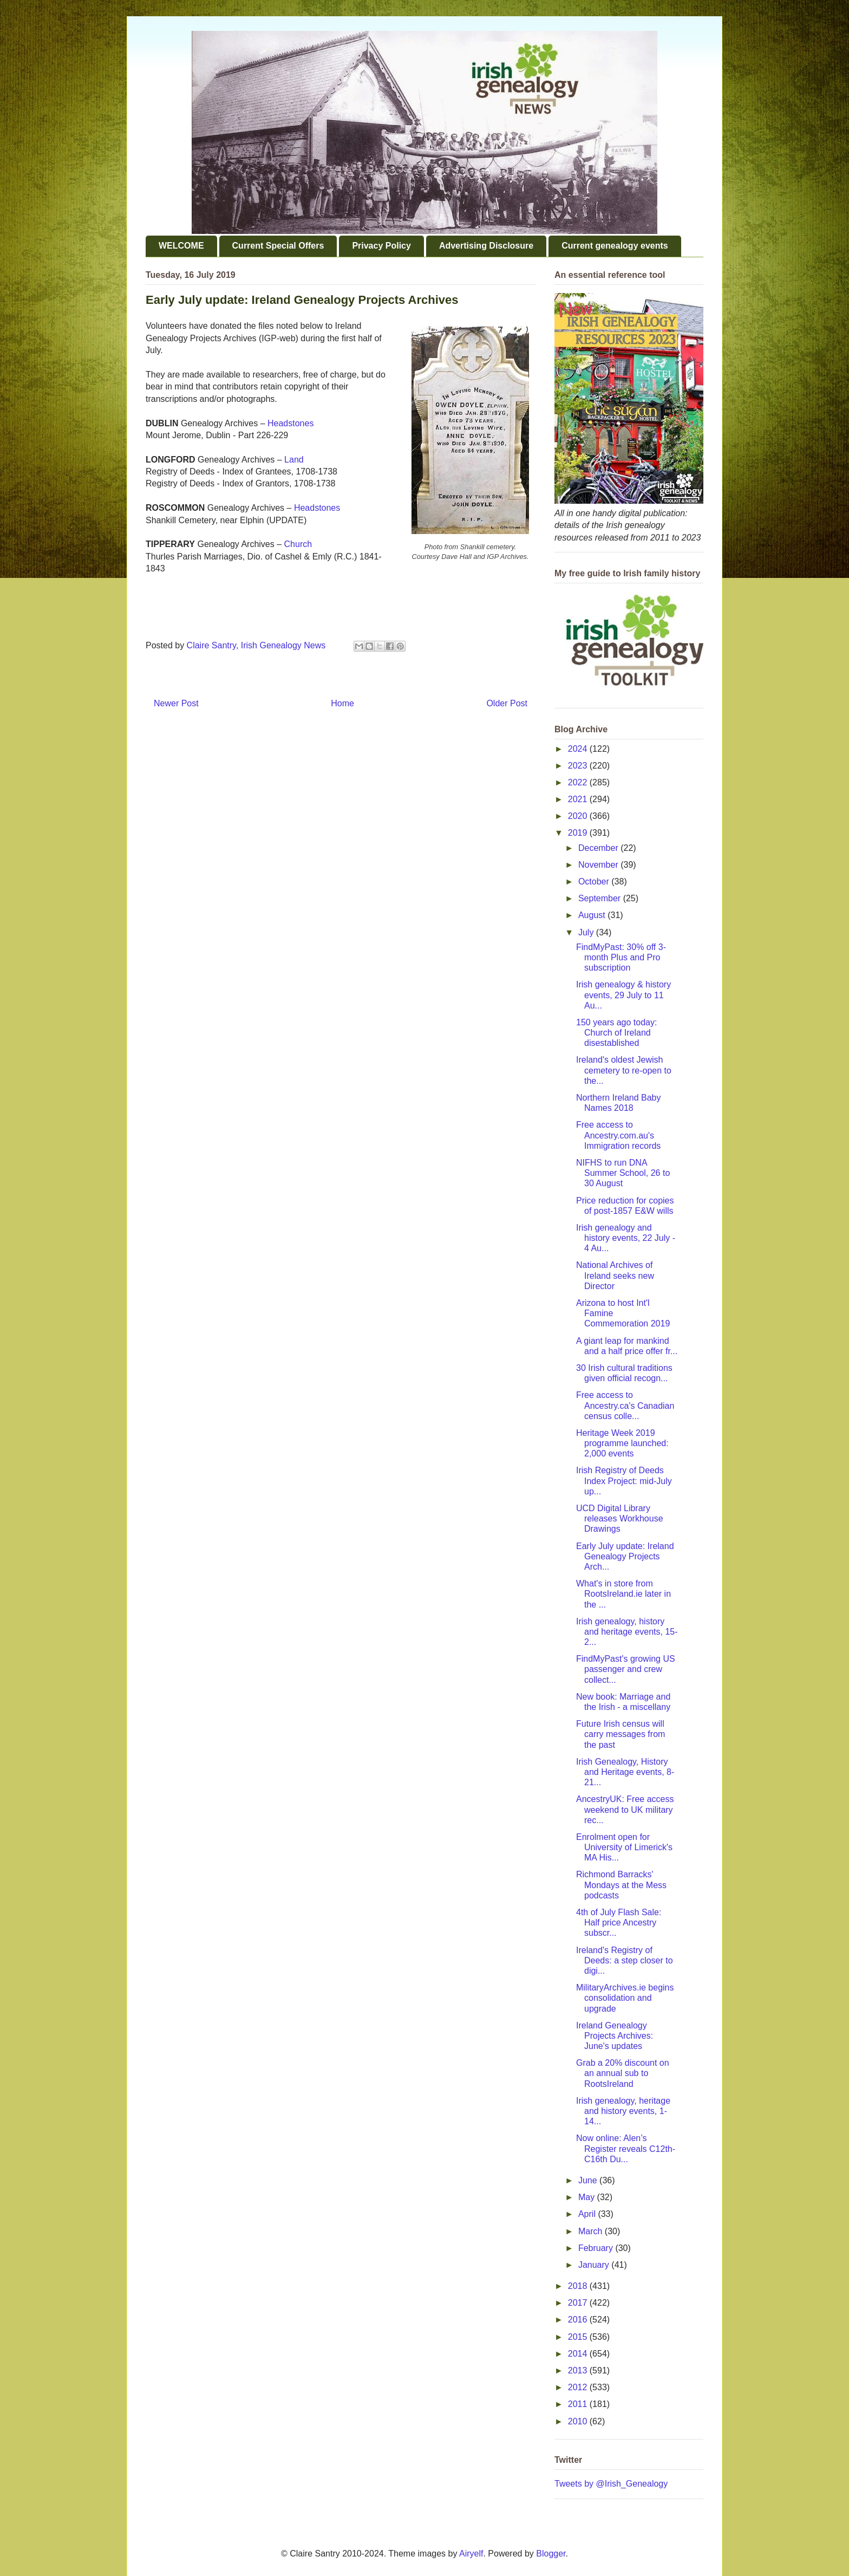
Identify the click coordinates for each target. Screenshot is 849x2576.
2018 (579, 2286)
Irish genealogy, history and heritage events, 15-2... (627, 1632)
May (587, 2197)
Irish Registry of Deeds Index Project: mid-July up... (624, 1480)
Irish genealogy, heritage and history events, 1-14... (623, 2111)
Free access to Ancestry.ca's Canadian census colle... (625, 1405)
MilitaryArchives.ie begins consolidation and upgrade (625, 1998)
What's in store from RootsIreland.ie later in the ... (623, 1594)
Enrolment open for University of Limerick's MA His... (624, 1847)
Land (294, 459)
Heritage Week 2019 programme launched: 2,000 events (622, 1443)
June (588, 2180)
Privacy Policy (381, 245)
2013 (579, 2370)
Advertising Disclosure (486, 245)
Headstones (290, 423)
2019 (579, 832)
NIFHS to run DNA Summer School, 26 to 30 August (623, 1173)
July (587, 932)
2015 (579, 2336)
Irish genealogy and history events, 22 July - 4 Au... (625, 1238)
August (593, 915)
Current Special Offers (278, 245)
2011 (579, 2404)
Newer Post (176, 703)
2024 (579, 748)
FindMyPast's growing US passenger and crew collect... (625, 1669)
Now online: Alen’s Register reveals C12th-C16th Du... (625, 2148)
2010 (579, 2421)
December (599, 848)
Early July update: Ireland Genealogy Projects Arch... (625, 1556)
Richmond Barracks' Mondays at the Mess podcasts (621, 1885)
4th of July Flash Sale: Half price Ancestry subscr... (618, 1922)
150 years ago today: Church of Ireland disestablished (616, 1033)
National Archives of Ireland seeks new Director (615, 1275)
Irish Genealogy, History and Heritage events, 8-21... (625, 1772)
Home (342, 703)
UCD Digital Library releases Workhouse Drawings (619, 1518)
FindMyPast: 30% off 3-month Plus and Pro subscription (621, 957)
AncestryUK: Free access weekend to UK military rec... (625, 1809)
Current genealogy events (614, 245)
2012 (579, 2387)
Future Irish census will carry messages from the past (620, 1734)
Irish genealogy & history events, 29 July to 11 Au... (623, 995)
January (594, 2264)
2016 (579, 2319)
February (596, 2248)
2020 (579, 816)
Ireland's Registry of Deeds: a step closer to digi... (624, 1960)
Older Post (506, 703)
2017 (579, 2302)
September (600, 898)
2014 (579, 2353)
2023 (579, 765)
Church (298, 544)
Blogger (550, 2553)
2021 (579, 799)
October (594, 881)
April (588, 2214)
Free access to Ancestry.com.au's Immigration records (618, 1135)
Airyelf (471, 2553)
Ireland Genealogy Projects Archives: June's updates (614, 2036)
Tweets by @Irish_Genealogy (611, 2483)
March (591, 2231)
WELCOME (181, 245)
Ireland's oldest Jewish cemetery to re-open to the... (623, 1070)
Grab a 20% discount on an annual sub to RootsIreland (622, 2073)
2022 (579, 782)
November (599, 864)
